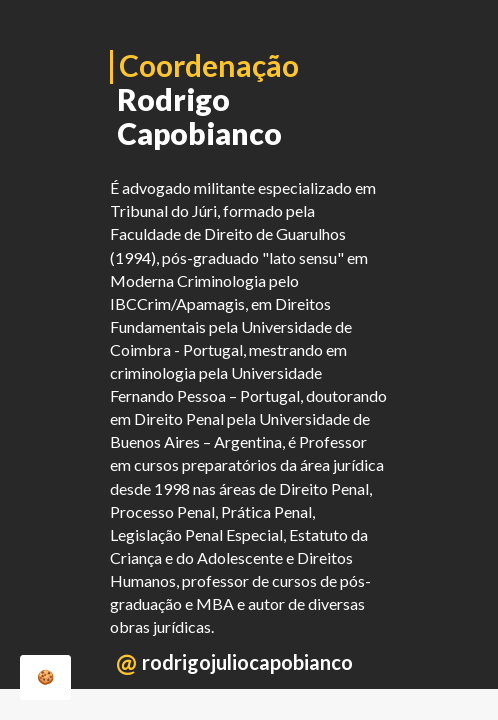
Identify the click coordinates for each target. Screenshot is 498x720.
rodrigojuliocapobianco (247, 662)
